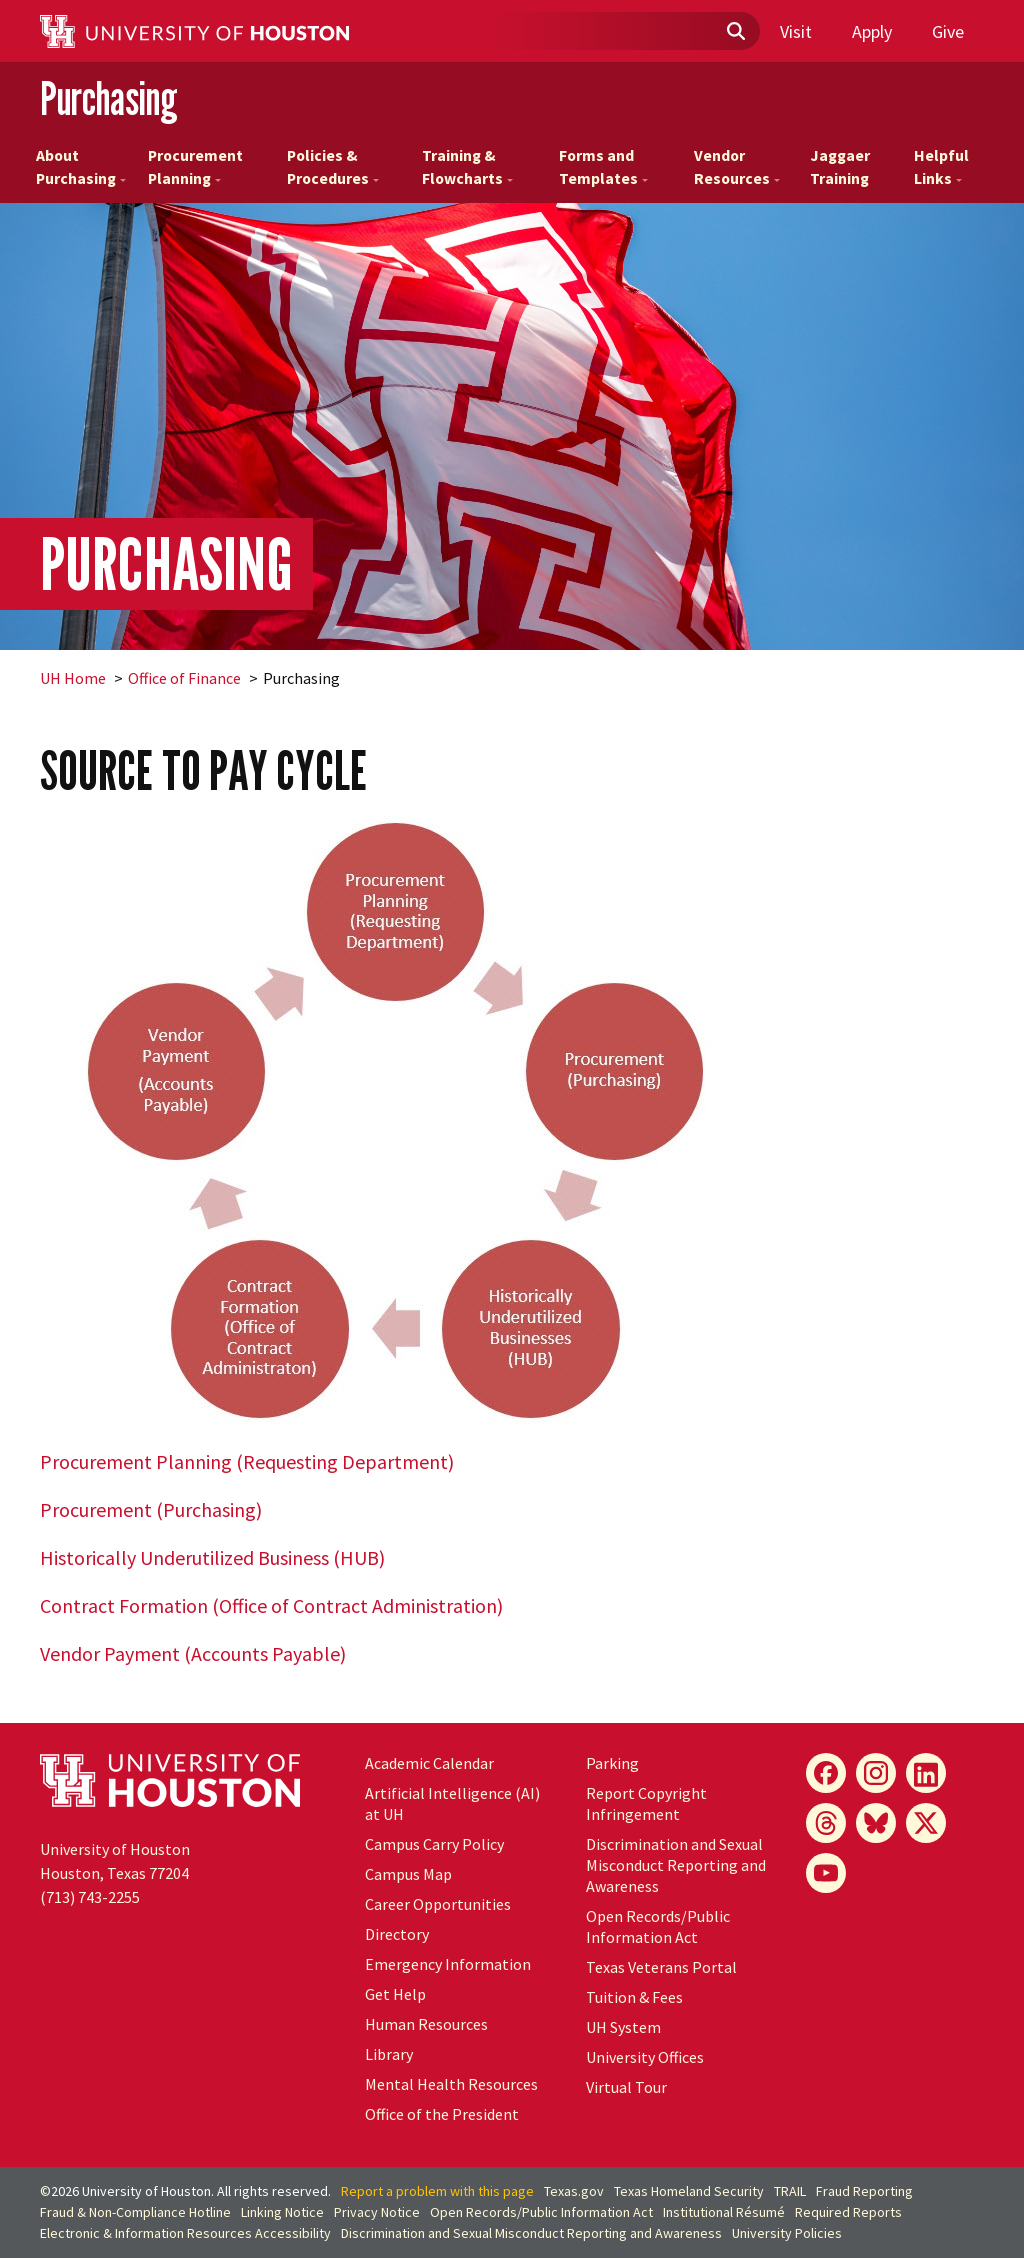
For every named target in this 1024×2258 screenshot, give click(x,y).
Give (948, 31)
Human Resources (426, 2024)
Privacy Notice (377, 2212)
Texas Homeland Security (689, 2191)
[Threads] (826, 1823)
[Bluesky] (876, 1823)
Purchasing (109, 98)
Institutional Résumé (724, 2212)
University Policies (787, 2233)
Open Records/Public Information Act (658, 1926)
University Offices (645, 2057)
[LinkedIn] (926, 1773)
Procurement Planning (195, 167)
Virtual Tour (626, 2087)
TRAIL (790, 2191)
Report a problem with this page (437, 2191)
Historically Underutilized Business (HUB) (212, 1557)
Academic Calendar (429, 1763)
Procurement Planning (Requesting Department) (247, 1461)
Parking (612, 1763)
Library (389, 2054)
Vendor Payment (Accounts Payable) (193, 1653)
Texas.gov (574, 2191)
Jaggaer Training (840, 167)
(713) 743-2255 (90, 1897)
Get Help (395, 1994)
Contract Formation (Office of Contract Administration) (271, 1605)
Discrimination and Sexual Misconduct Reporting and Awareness (676, 1865)
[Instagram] (876, 1773)
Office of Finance (184, 678)
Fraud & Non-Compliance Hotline (135, 2212)
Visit (796, 31)
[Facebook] (826, 1773)
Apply (872, 31)
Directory (397, 1934)
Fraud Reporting (864, 2191)
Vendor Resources (737, 167)
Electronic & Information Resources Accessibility (185, 2233)
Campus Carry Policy (434, 1844)
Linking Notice (282, 2212)
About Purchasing (81, 167)
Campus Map (408, 1874)
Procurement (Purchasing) (151, 1509)
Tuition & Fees (634, 1997)
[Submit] (735, 32)
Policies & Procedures (333, 167)
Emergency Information (448, 1964)
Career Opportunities (438, 1904)
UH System (623, 2027)
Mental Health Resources (451, 2084)
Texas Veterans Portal (661, 1967)
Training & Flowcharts (467, 167)
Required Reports (848, 2212)
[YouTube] (826, 1873)
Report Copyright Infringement (646, 1803)
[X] (926, 1823)
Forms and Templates (603, 167)
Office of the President (442, 2114)
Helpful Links (941, 167)
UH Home (73, 678)
